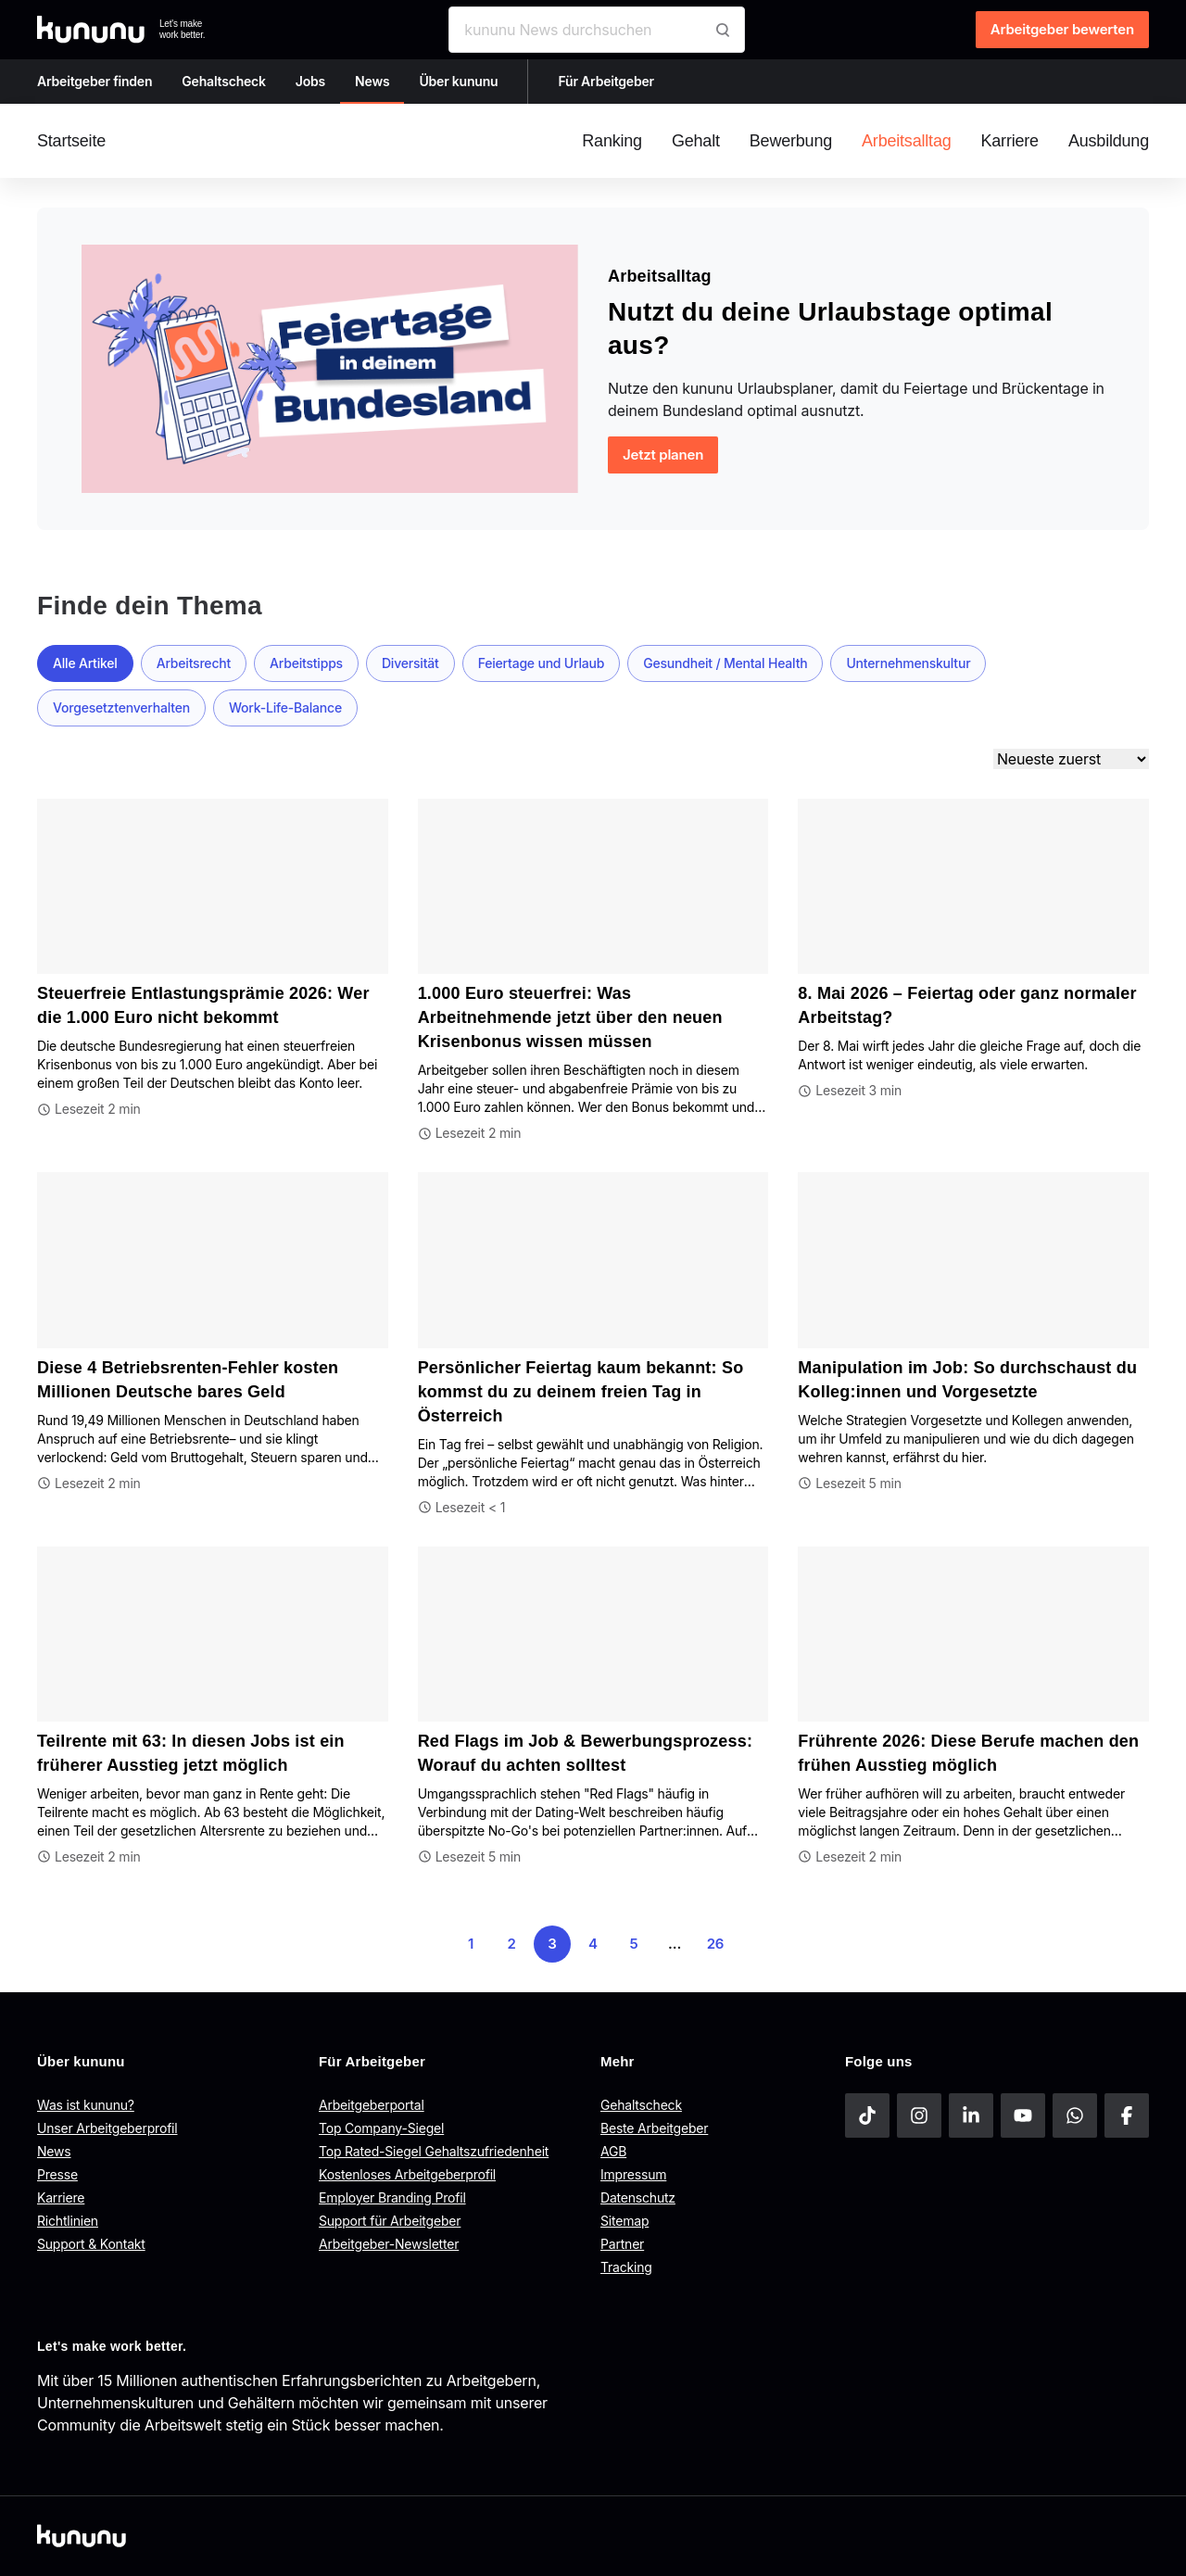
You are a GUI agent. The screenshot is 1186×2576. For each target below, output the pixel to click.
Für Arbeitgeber (605, 81)
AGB (613, 2151)
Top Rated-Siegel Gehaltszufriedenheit (434, 2151)
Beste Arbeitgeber (654, 2128)
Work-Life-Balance (285, 707)
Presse (57, 2174)
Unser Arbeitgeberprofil (107, 2128)
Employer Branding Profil (392, 2197)
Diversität (410, 663)
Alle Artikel (85, 663)
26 (716, 1943)
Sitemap (624, 2221)
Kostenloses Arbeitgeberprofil (407, 2174)
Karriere (60, 2197)
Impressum (633, 2174)
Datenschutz (637, 2197)
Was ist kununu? (85, 2105)
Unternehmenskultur (908, 663)
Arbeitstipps (306, 663)
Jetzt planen (663, 454)
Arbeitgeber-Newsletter (389, 2244)
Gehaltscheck (224, 81)
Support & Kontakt (91, 2244)
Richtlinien (67, 2221)
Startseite (71, 141)
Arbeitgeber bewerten (1062, 29)
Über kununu (458, 81)
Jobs (310, 81)
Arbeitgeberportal (371, 2105)
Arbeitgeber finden (94, 81)
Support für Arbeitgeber (390, 2221)
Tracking (626, 2267)
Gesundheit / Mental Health (725, 663)
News (372, 81)
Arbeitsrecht (194, 663)
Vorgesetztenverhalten (121, 707)
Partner (622, 2244)
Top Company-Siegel (381, 2128)
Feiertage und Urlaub (541, 663)
